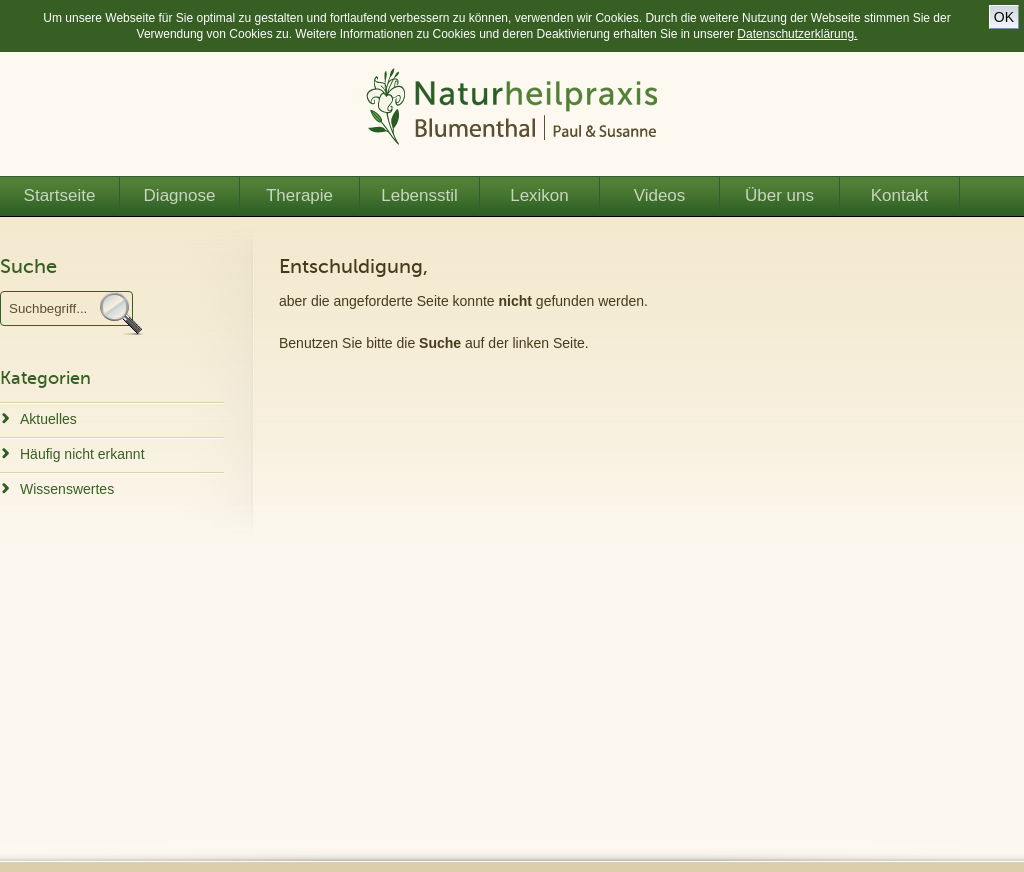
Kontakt (900, 195)
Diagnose (180, 195)
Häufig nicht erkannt (82, 454)
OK (1004, 17)
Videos (660, 195)
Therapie (299, 195)
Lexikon (539, 195)
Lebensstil (419, 195)
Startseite (60, 195)
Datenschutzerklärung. (797, 34)
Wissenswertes (67, 489)
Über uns (779, 195)
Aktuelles (48, 419)
